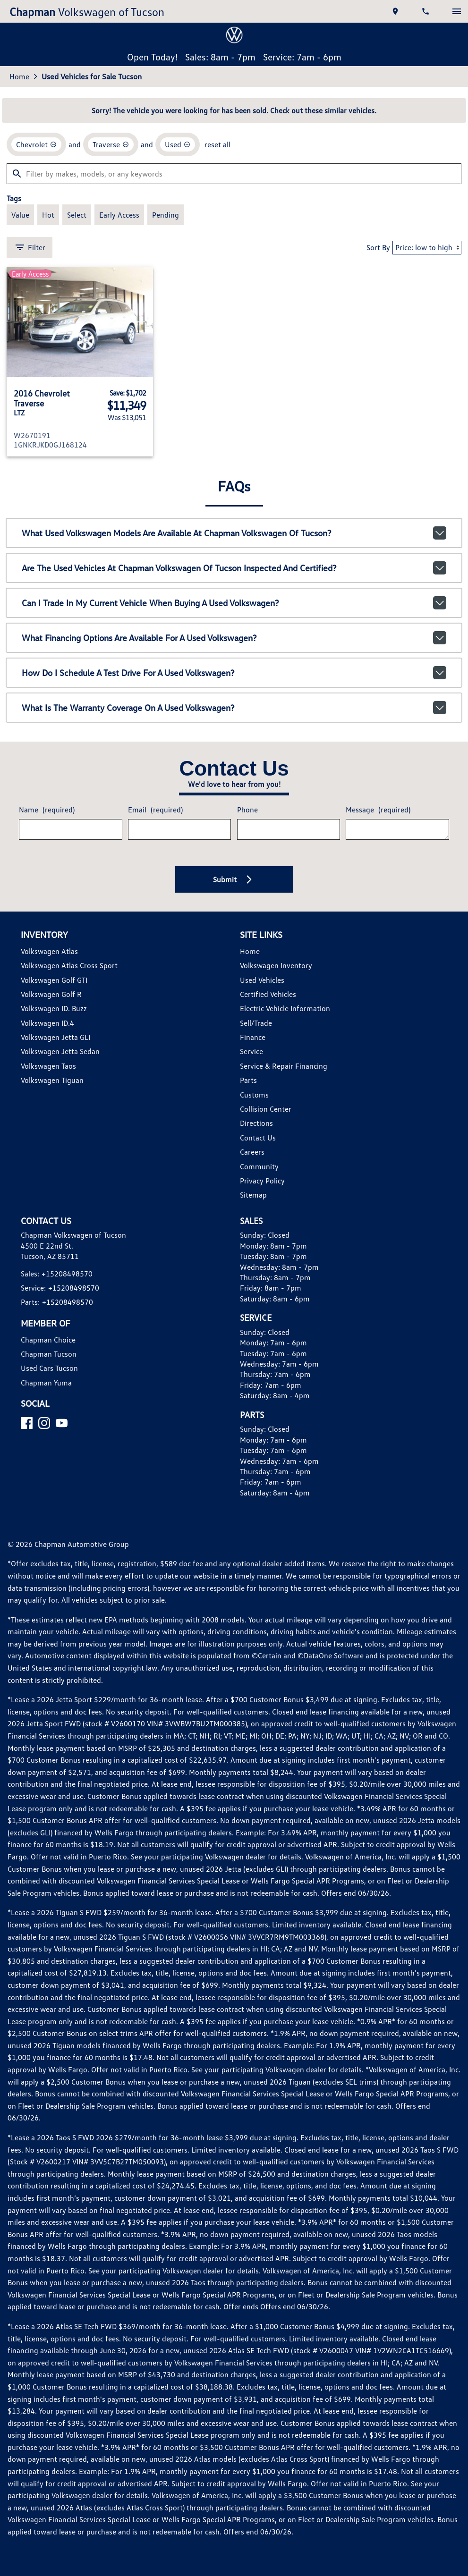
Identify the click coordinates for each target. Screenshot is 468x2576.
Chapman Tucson (49, 1354)
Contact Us (258, 1137)
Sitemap (253, 1194)
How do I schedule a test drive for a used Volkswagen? (234, 672)
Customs (254, 1094)
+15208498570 (67, 1273)
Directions (256, 1123)
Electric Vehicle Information (285, 1008)
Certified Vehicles (268, 994)
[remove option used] (177, 144)
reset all (217, 144)
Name (47, 809)
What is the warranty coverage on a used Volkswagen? (234, 707)
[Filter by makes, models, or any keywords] (234, 173)
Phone (247, 809)
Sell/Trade (256, 1023)
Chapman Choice (48, 1339)
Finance (252, 1037)
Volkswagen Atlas (49, 951)
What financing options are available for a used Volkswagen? (234, 637)
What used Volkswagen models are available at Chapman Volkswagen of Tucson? (234, 533)
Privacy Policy (262, 1180)
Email (155, 809)
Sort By (378, 247)
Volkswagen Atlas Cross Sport (69, 965)
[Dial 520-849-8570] (426, 11)
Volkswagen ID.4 (47, 1023)
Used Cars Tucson (49, 1368)
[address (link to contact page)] (396, 11)
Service (251, 1051)
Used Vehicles (262, 980)
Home (19, 76)
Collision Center (265, 1109)
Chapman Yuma (46, 1382)
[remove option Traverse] (111, 144)
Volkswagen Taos (48, 1066)
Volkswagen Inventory (276, 965)
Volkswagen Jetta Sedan (60, 1051)
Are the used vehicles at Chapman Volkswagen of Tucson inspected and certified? (234, 567)
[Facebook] (26, 1423)
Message (378, 809)
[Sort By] (426, 247)
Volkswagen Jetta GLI (55, 1037)
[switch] (456, 11)
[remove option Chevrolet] (36, 144)
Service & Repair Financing (283, 1066)
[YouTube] (61, 1423)
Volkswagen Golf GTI (54, 980)
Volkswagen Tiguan (52, 1080)
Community (259, 1166)
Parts (248, 1080)
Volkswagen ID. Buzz (54, 1008)
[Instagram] (44, 1423)
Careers (252, 1152)
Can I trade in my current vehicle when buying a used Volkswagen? (234, 602)
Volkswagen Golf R (51, 994)
